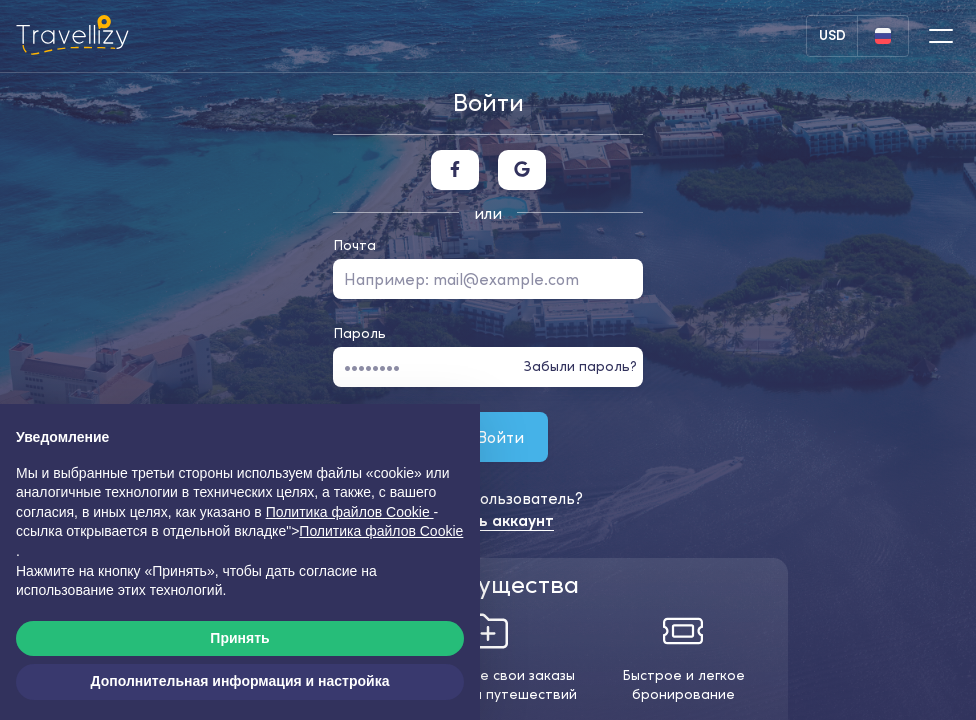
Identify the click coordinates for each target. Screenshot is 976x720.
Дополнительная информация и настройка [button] (240, 681)
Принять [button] (239, 638)
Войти (488, 436)
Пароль (359, 333)
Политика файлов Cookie (381, 531)
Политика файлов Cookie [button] (350, 512)
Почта (354, 245)
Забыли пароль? (580, 366)
